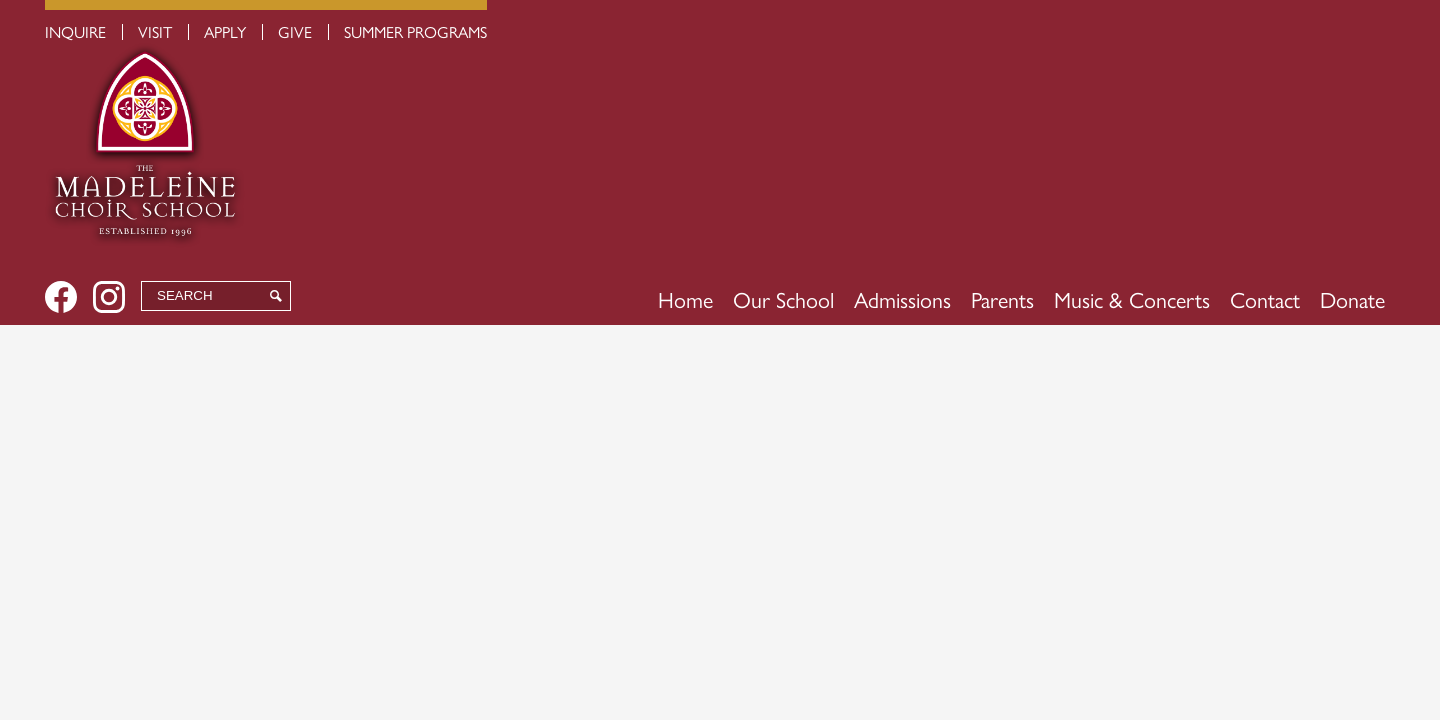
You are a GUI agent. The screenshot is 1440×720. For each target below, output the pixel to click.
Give (295, 31)
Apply (225, 31)
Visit (155, 31)
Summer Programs (415, 31)
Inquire (75, 31)
